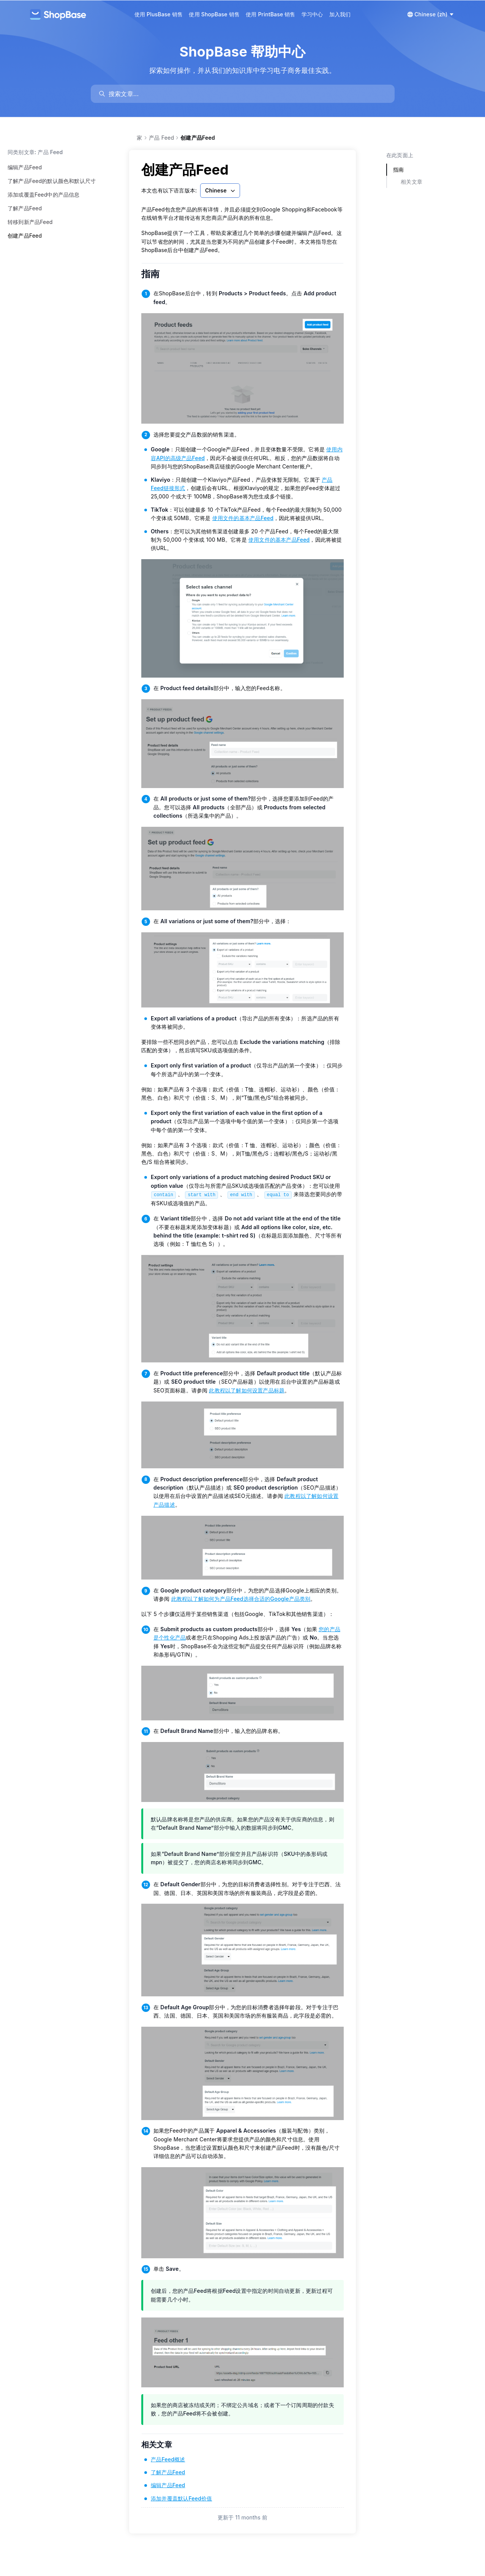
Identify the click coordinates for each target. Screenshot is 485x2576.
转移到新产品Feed (30, 222)
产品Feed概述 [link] (168, 2459)
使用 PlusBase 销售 (158, 14)
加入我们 (340, 14)
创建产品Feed (25, 235)
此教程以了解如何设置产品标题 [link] (246, 1390)
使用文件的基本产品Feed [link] (242, 518)
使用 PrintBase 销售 (270, 14)
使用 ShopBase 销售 (214, 14)
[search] (246, 94)
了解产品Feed (25, 208)
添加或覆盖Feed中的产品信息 (44, 194)
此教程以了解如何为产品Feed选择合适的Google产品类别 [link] (241, 1598)
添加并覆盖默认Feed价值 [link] (181, 2498)
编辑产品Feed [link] (168, 2485)
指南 (155, 273)
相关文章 (161, 2444)
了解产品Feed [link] (168, 2472)
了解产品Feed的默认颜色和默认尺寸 (52, 181)
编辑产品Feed (25, 167)
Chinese (221, 190)
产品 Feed (161, 137)
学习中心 (312, 14)
